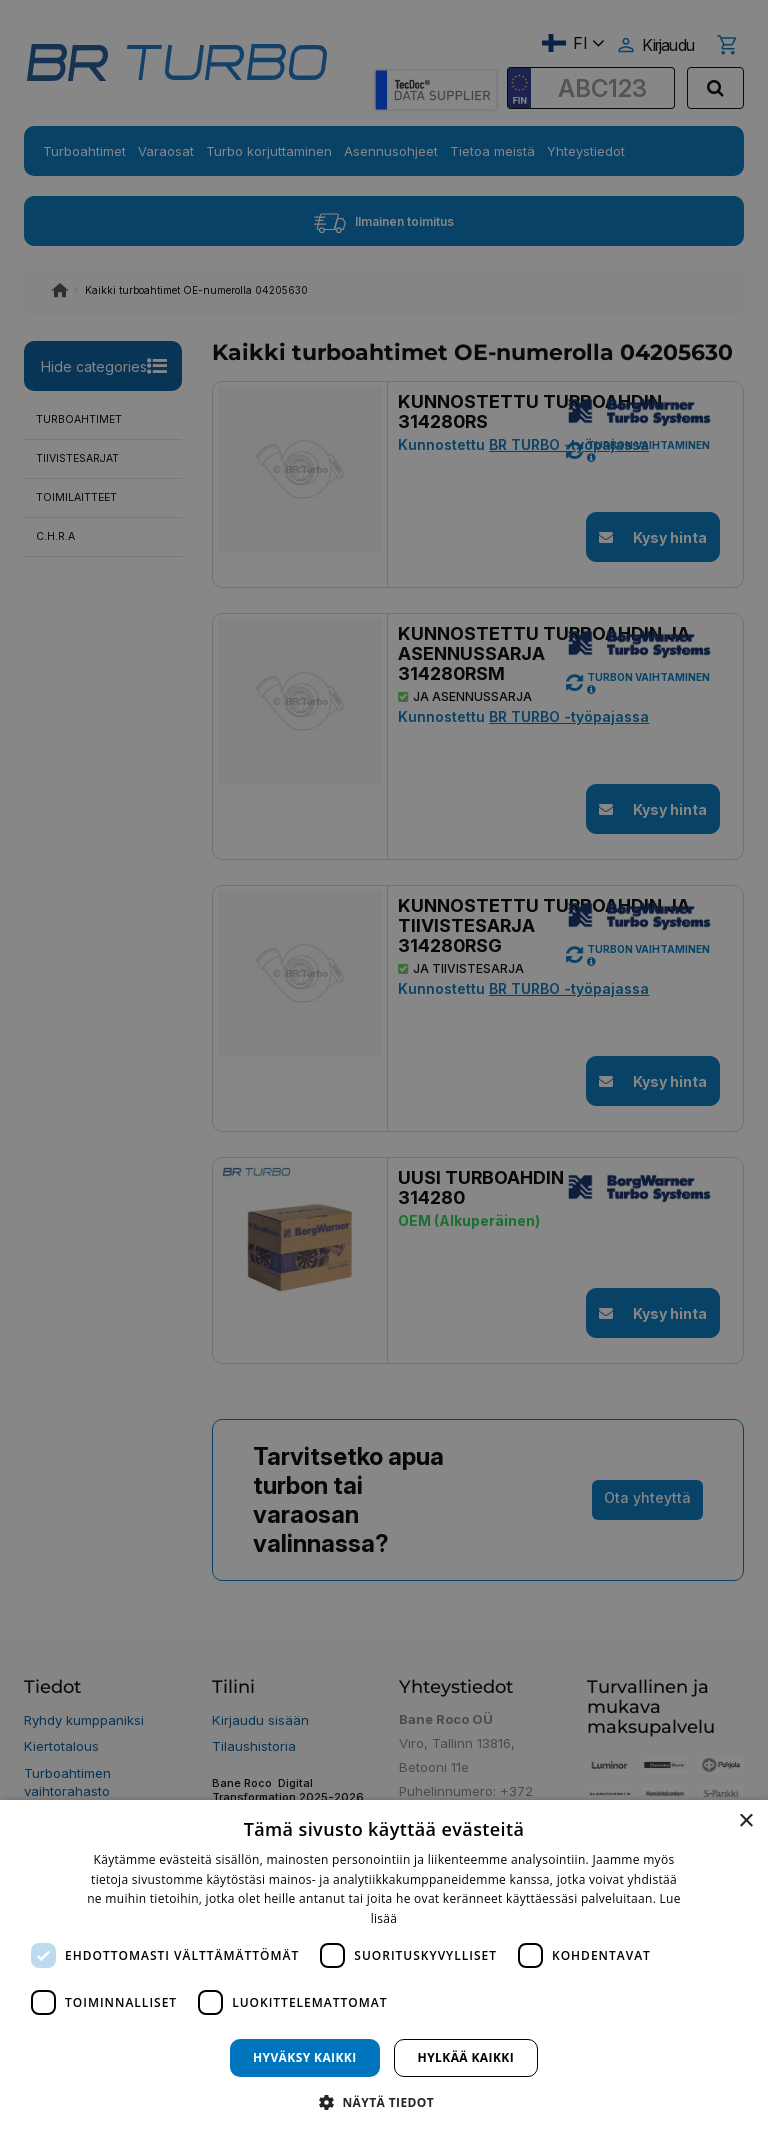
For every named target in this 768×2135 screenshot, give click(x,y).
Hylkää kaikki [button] (466, 2057)
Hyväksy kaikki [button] (305, 2057)
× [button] (745, 1821)
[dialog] (384, 1967)
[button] (384, 2101)
